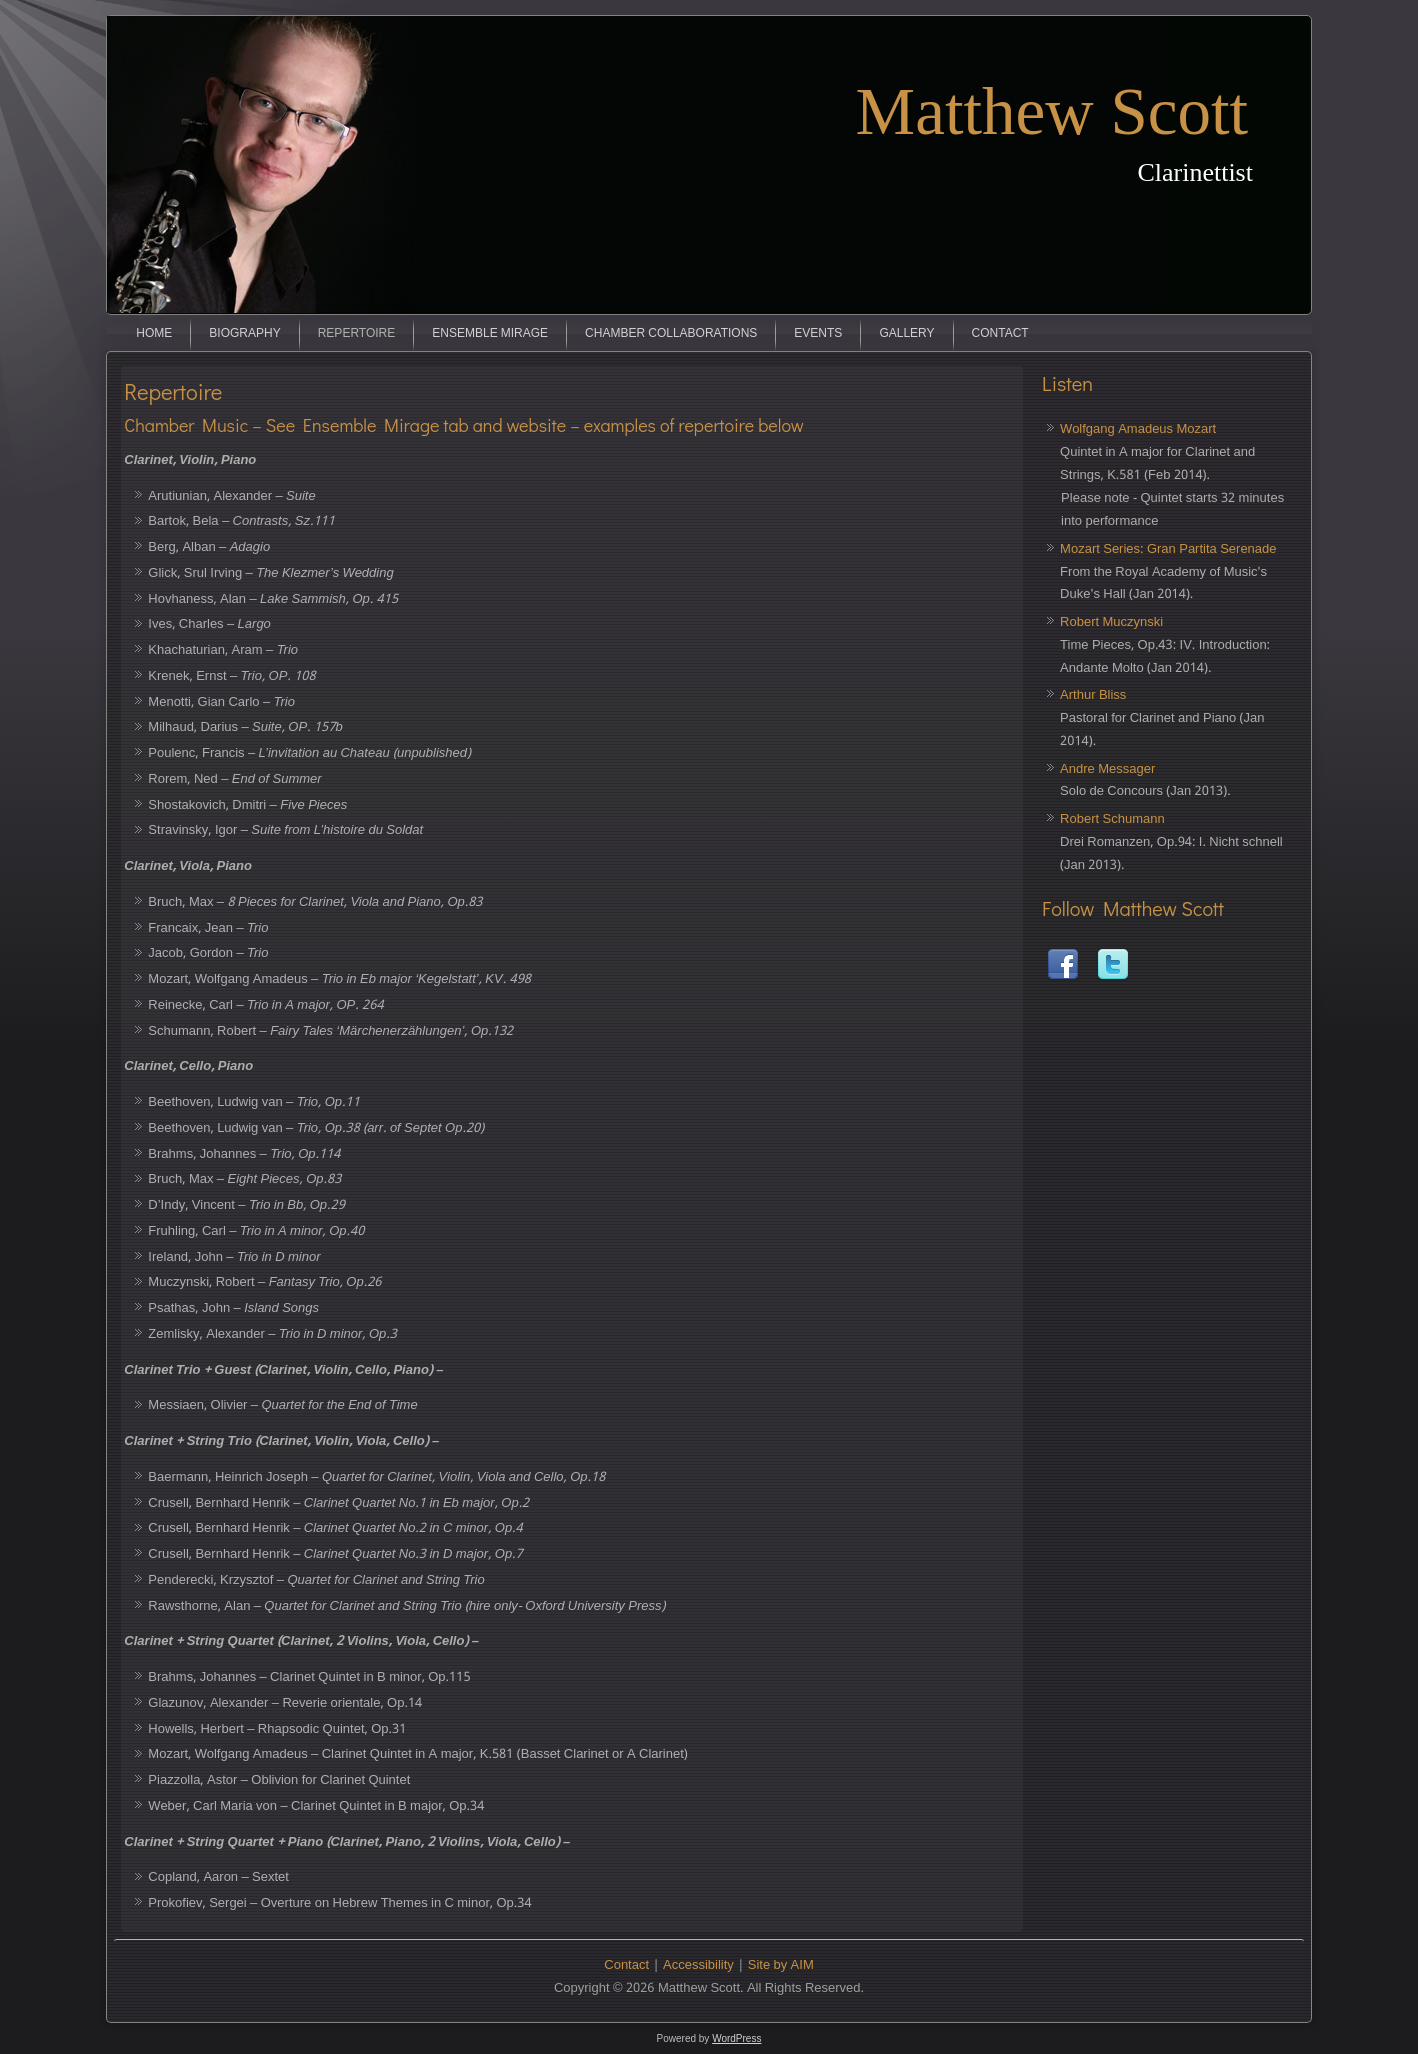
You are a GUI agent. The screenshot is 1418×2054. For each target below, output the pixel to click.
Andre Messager (1107, 769)
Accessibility (698, 1965)
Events (818, 334)
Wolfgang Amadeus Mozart (1138, 429)
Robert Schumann (1112, 819)
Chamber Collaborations (671, 334)
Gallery (906, 334)
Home (154, 334)
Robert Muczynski (1111, 622)
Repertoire (357, 334)
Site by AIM (781, 1965)
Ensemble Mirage (490, 334)
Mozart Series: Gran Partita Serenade (1168, 549)
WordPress (736, 2038)
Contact (1000, 334)
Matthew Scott (1052, 111)
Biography (244, 334)
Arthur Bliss (1093, 695)
